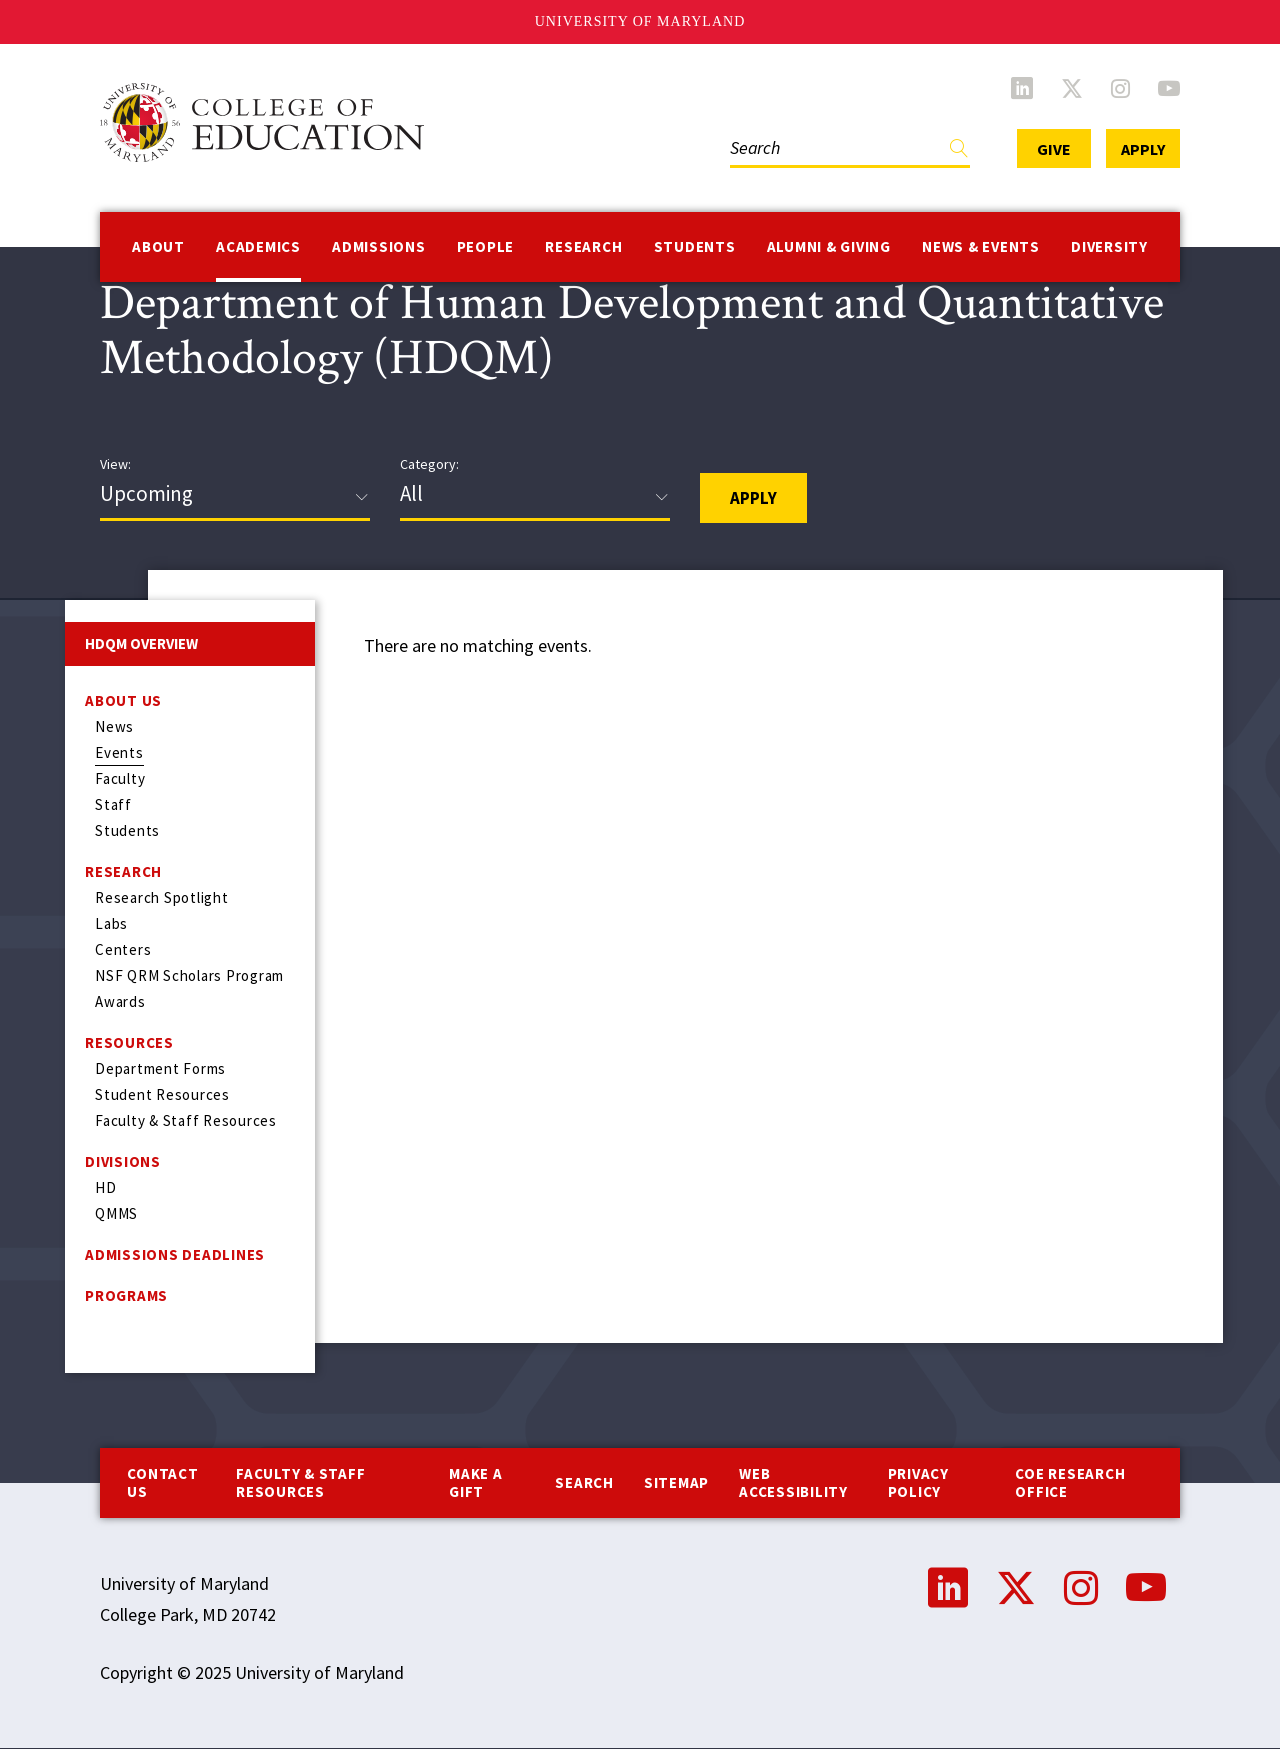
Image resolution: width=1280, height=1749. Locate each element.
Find (959, 152)
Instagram (1120, 88)
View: (115, 464)
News (114, 726)
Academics (258, 246)
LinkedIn (1022, 88)
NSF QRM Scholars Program (189, 975)
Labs (111, 923)
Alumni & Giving (829, 246)
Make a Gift (476, 1482)
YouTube (1169, 88)
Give (1054, 149)
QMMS (116, 1213)
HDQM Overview (141, 643)
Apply (1143, 149)
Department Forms (160, 1068)
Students (695, 246)
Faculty (120, 778)
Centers (123, 949)
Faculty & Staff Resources (186, 1120)
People (486, 246)
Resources (129, 1042)
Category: (429, 464)
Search (584, 1482)
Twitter (1072, 88)
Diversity (1109, 246)
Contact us (162, 1482)
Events (119, 752)
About (158, 246)
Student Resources (162, 1094)
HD (106, 1187)
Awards (120, 1001)
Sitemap (676, 1482)
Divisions (123, 1161)
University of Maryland (640, 21)
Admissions (379, 246)
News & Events (981, 246)
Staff (113, 804)
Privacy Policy (918, 1482)
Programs (126, 1295)
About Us (123, 700)
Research (583, 246)
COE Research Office (1070, 1482)
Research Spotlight (162, 897)
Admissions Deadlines (175, 1254)
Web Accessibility (793, 1482)
